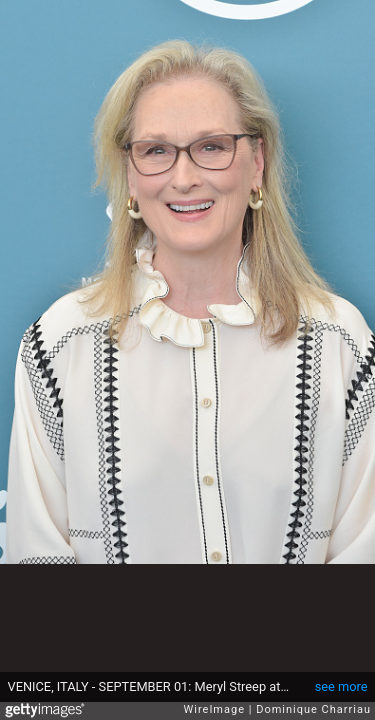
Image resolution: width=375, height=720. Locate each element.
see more (341, 686)
